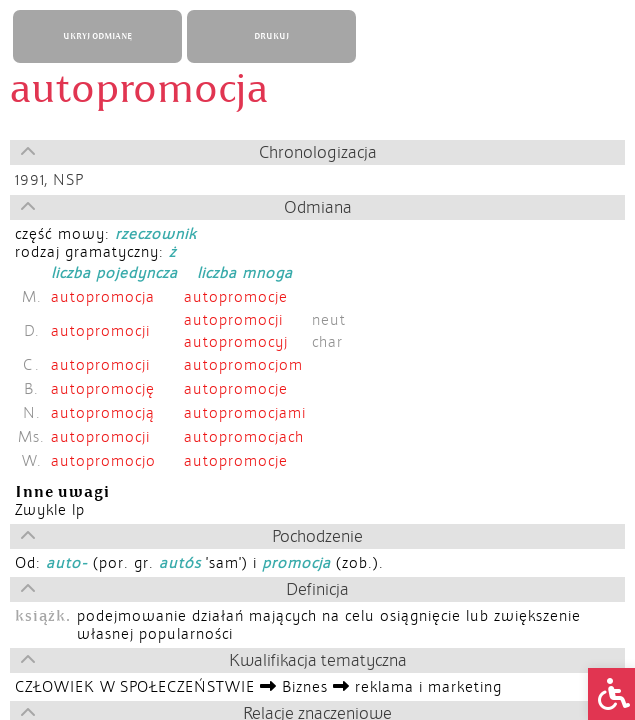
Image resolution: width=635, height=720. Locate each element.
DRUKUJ (271, 36)
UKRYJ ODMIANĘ (97, 36)
